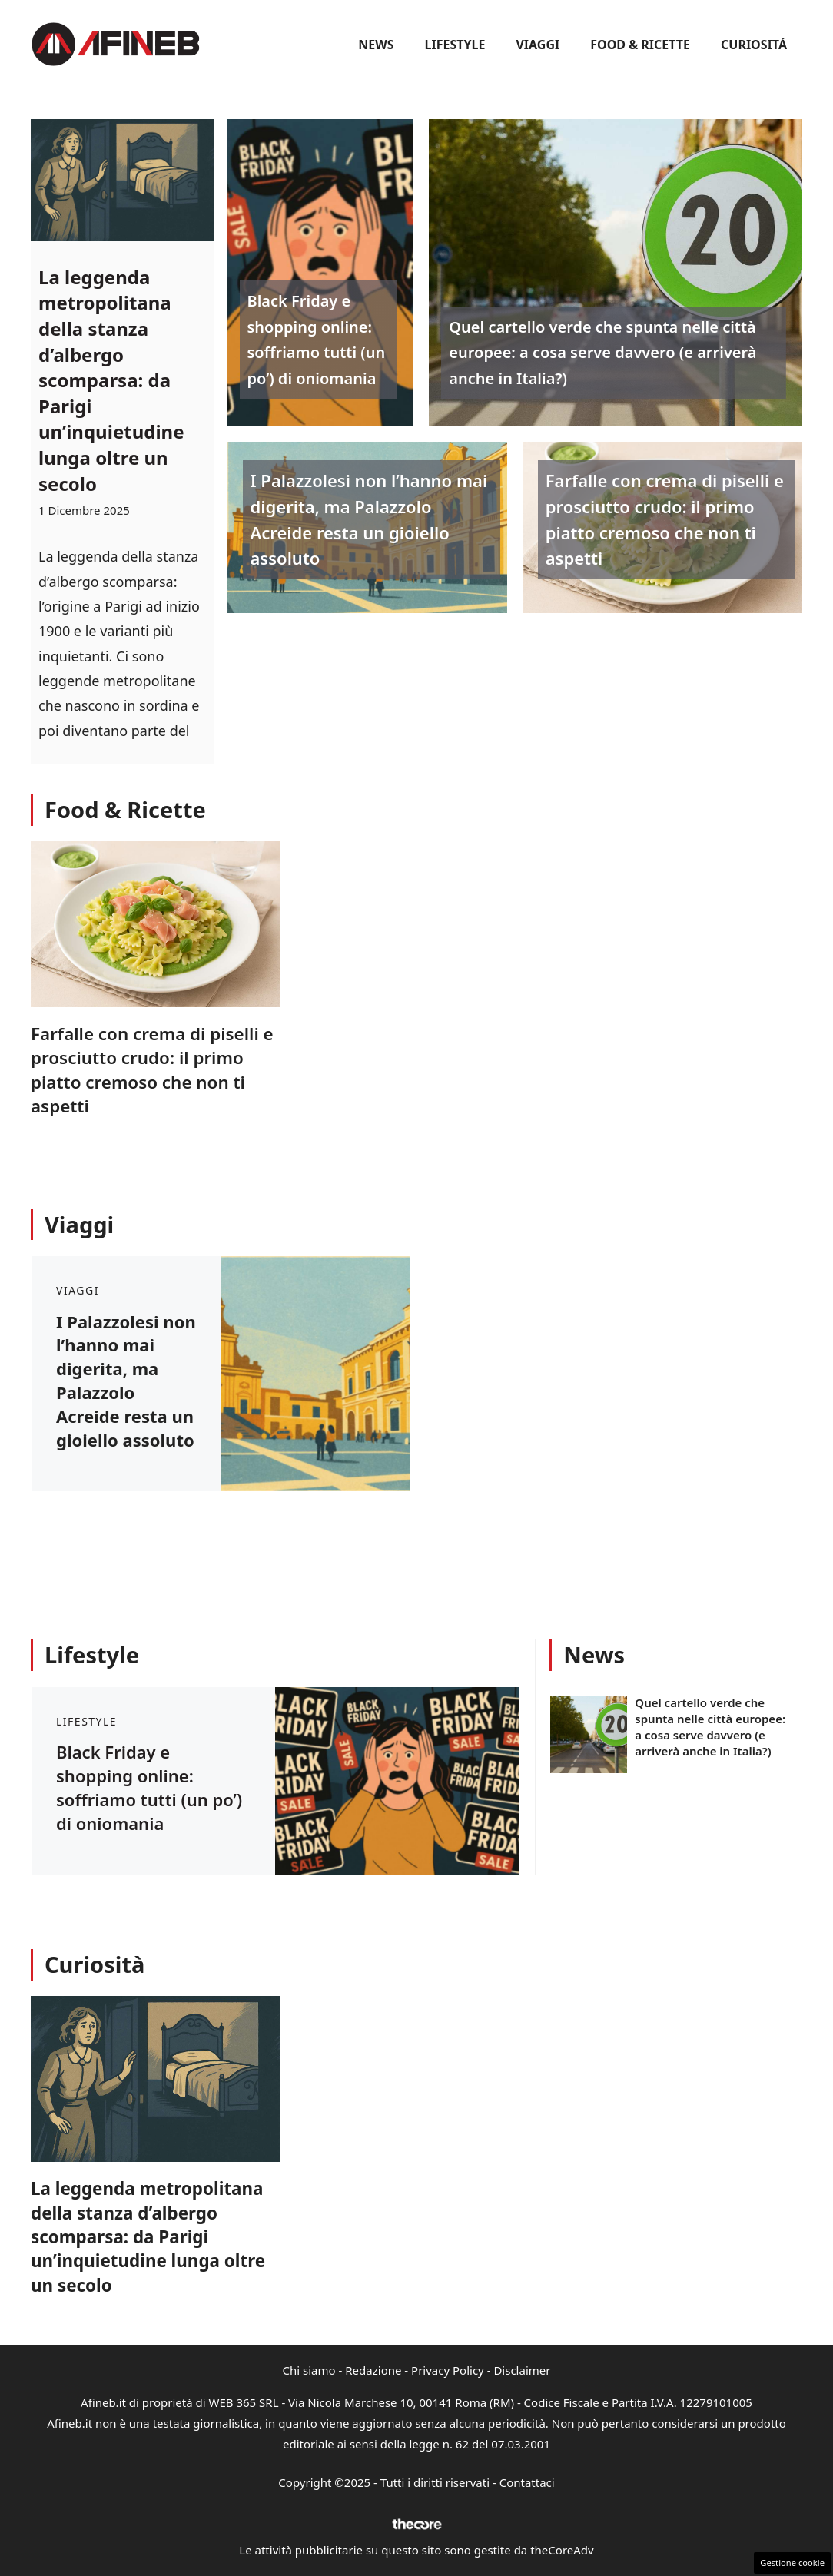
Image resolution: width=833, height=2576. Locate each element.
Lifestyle (455, 44)
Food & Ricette (640, 44)
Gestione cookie (792, 2562)
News (375, 44)
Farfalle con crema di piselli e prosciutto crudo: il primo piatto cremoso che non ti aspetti (665, 519)
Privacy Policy (447, 2370)
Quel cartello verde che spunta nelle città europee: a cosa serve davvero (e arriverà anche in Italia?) (602, 353)
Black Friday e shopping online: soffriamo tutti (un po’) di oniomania (316, 339)
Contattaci (527, 2482)
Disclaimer (521, 2370)
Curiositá (754, 44)
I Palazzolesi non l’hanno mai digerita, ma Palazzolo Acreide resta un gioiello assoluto (369, 519)
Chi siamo (309, 2370)
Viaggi (537, 44)
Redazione (373, 2370)
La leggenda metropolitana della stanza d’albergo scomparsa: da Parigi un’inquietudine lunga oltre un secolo (111, 380)
